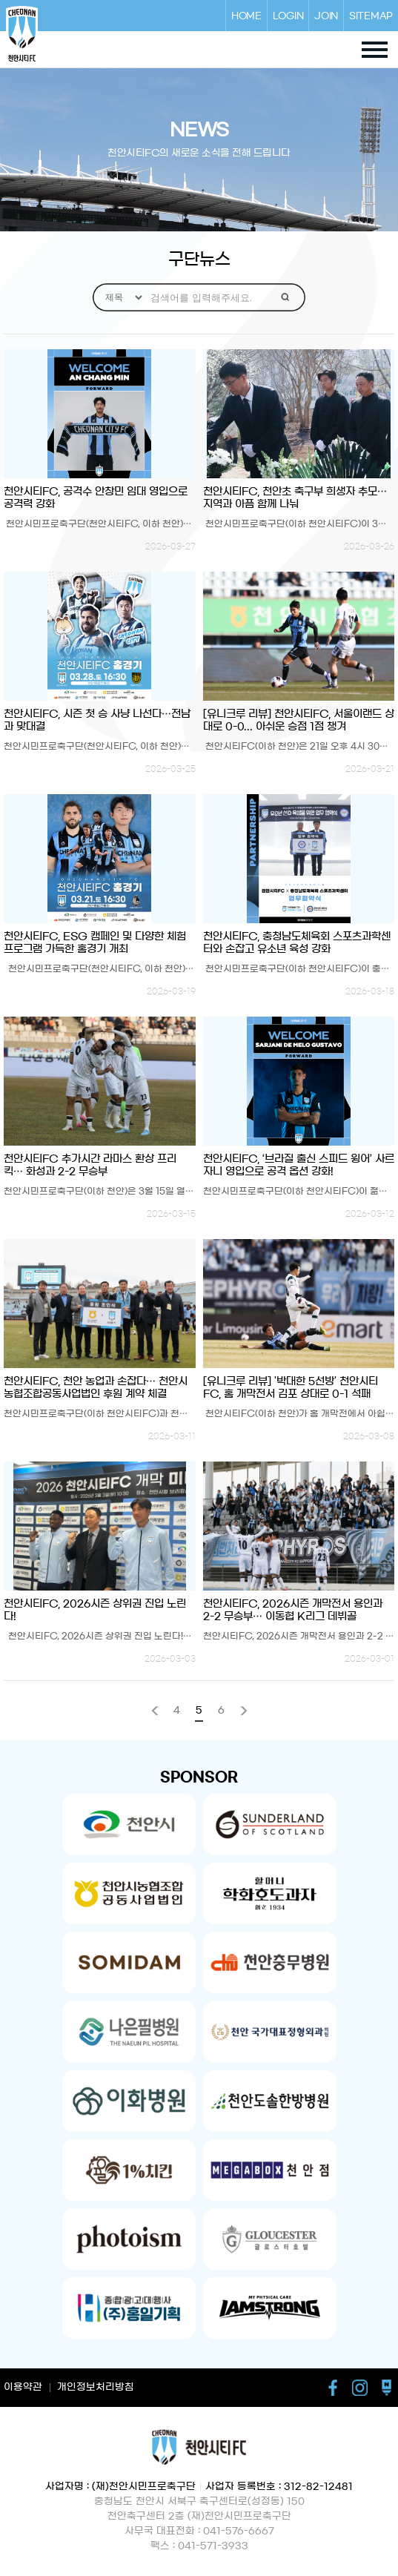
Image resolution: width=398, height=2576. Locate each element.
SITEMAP (371, 15)
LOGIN (288, 15)
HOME (246, 15)
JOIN (326, 15)
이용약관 (23, 2387)
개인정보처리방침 (95, 2387)
